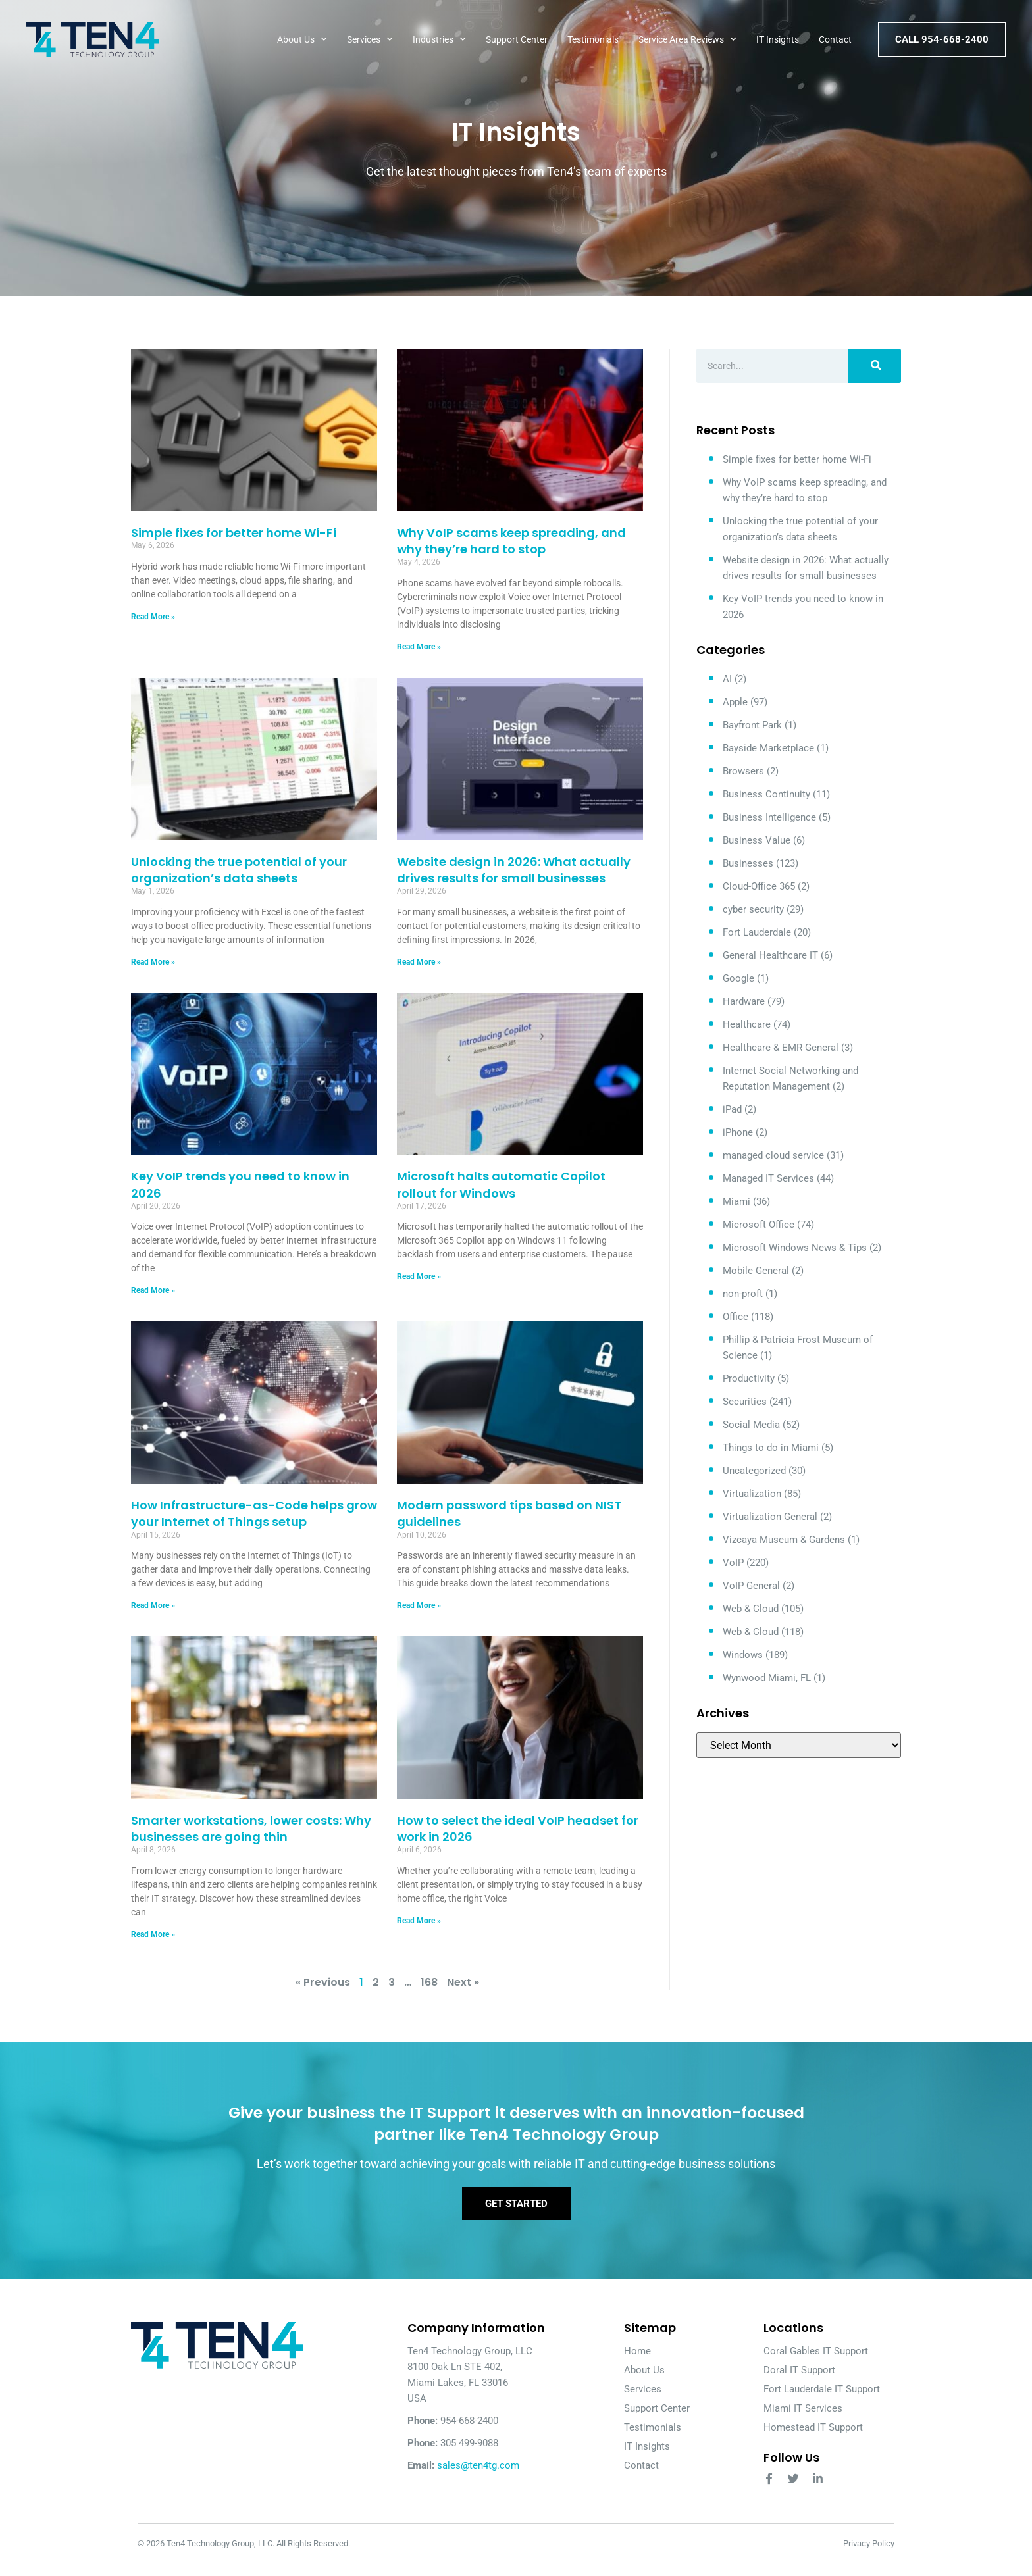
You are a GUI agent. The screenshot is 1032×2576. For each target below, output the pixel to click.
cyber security (753, 909)
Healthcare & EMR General (780, 1047)
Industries (439, 39)
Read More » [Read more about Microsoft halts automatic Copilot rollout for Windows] (419, 1276)
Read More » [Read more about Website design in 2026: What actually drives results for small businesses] (419, 962)
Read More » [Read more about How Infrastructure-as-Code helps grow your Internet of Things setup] (153, 1605)
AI (727, 679)
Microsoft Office (758, 1224)
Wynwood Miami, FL (767, 1678)
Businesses (748, 863)
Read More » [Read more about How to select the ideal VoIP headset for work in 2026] (419, 1920)
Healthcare (747, 1024)
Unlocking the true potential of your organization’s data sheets (239, 869)
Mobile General (756, 1270)
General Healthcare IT (770, 955)
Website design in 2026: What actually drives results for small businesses (514, 869)
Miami (736, 1201)
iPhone (738, 1132)
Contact (835, 39)
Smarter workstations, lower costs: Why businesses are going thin (251, 1828)
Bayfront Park (752, 725)
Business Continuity (766, 794)
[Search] (874, 366)
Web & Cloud (751, 1609)
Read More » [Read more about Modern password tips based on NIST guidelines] (419, 1605)
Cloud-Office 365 (759, 886)
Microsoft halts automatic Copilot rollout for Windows (501, 1184)
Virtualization (752, 1494)
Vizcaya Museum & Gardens (784, 1540)
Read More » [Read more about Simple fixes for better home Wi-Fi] (153, 616)
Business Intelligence (769, 817)
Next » (463, 1982)
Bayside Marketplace (768, 748)
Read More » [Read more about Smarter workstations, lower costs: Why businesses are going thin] (153, 1934)
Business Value (756, 840)
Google (738, 978)
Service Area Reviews (687, 39)
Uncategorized (754, 1471)
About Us (302, 39)
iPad (732, 1109)
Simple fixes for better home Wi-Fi (233, 532)
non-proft (743, 1294)
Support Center (517, 39)
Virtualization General (770, 1517)
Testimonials (593, 39)
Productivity (749, 1378)
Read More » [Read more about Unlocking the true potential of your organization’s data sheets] (153, 962)
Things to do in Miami (771, 1447)
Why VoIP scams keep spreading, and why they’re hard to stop (511, 540)
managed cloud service (773, 1155)
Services (370, 39)
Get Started (516, 2215)
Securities (745, 1401)
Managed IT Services (768, 1178)
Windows (743, 1655)
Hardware (744, 1001)
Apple (735, 702)
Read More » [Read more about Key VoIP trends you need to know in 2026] (153, 1290)
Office (735, 1317)
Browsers (743, 771)
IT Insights (777, 39)
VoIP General (751, 1586)
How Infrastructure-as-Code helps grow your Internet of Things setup (254, 1513)
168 (429, 1982)
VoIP (733, 1563)
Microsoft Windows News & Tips (795, 1247)
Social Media (751, 1424)
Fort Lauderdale (757, 932)
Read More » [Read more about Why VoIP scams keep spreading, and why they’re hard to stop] (419, 646)
